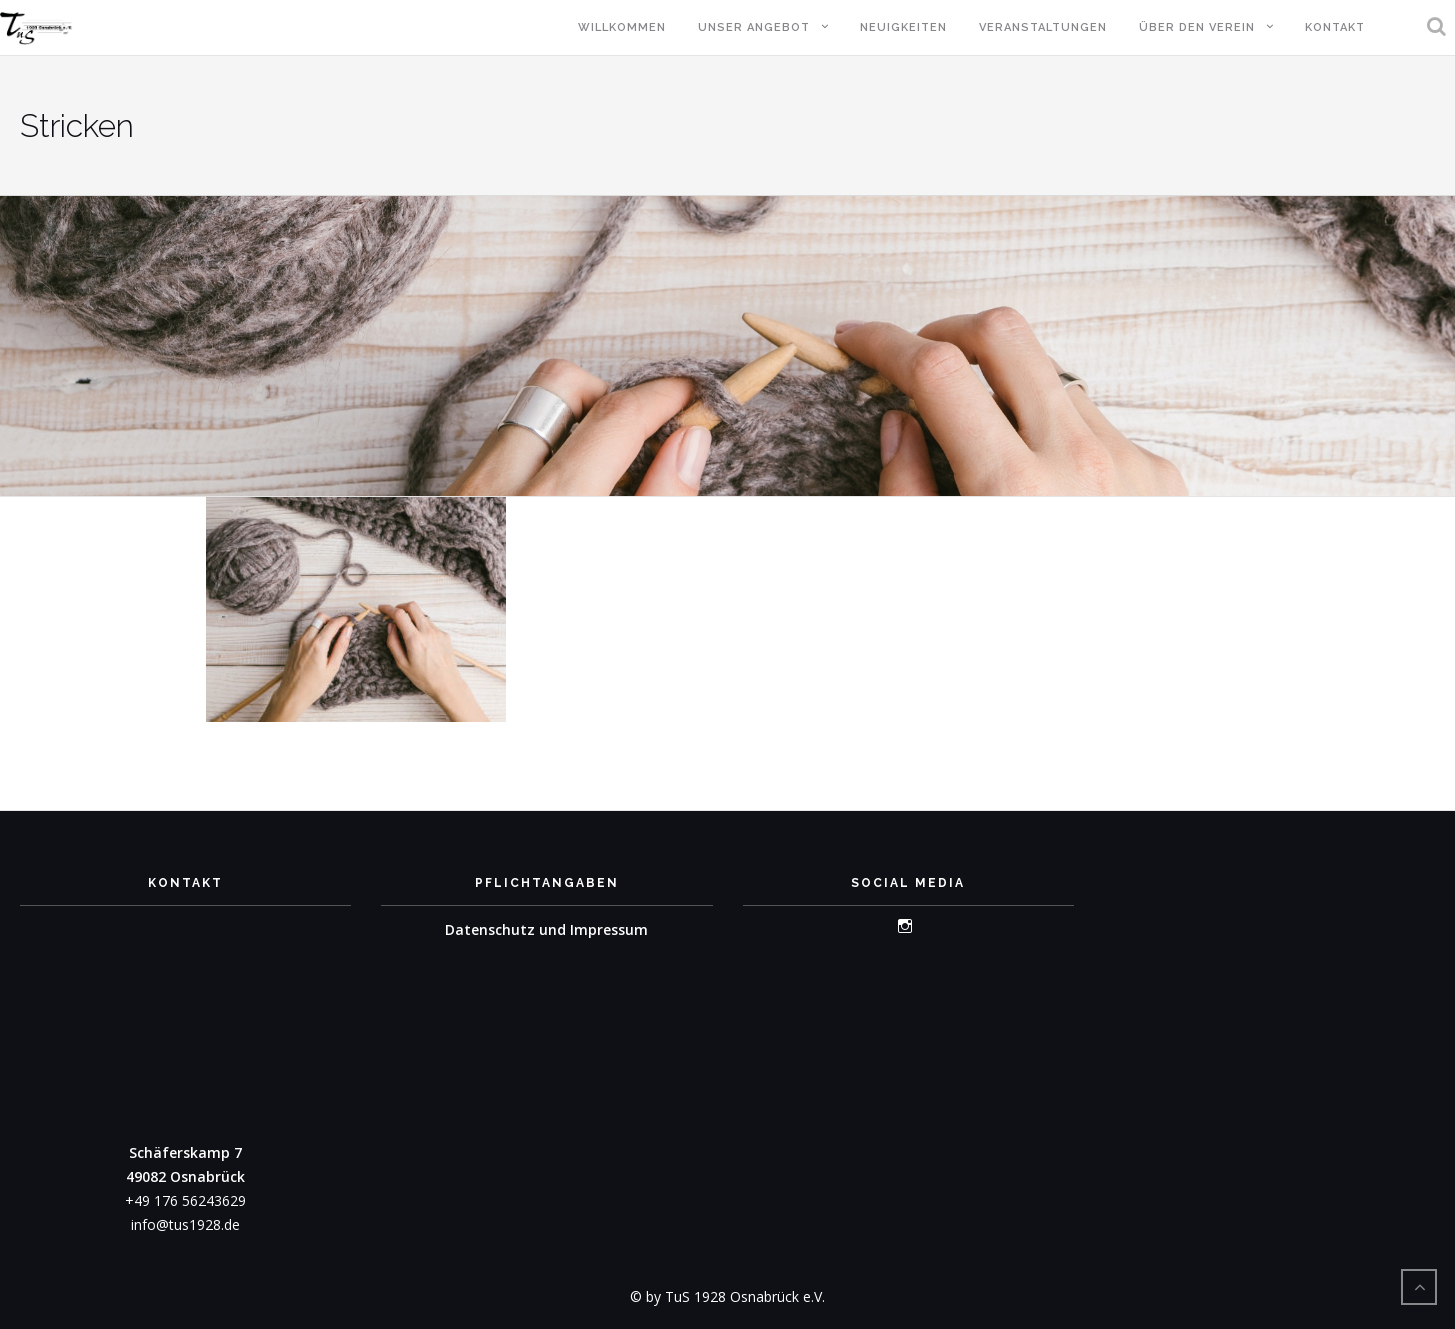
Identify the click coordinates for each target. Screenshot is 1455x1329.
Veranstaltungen (1043, 27)
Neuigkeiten (903, 27)
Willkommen (622, 27)
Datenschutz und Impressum (546, 929)
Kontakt (1335, 27)
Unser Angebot (754, 27)
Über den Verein (1197, 27)
